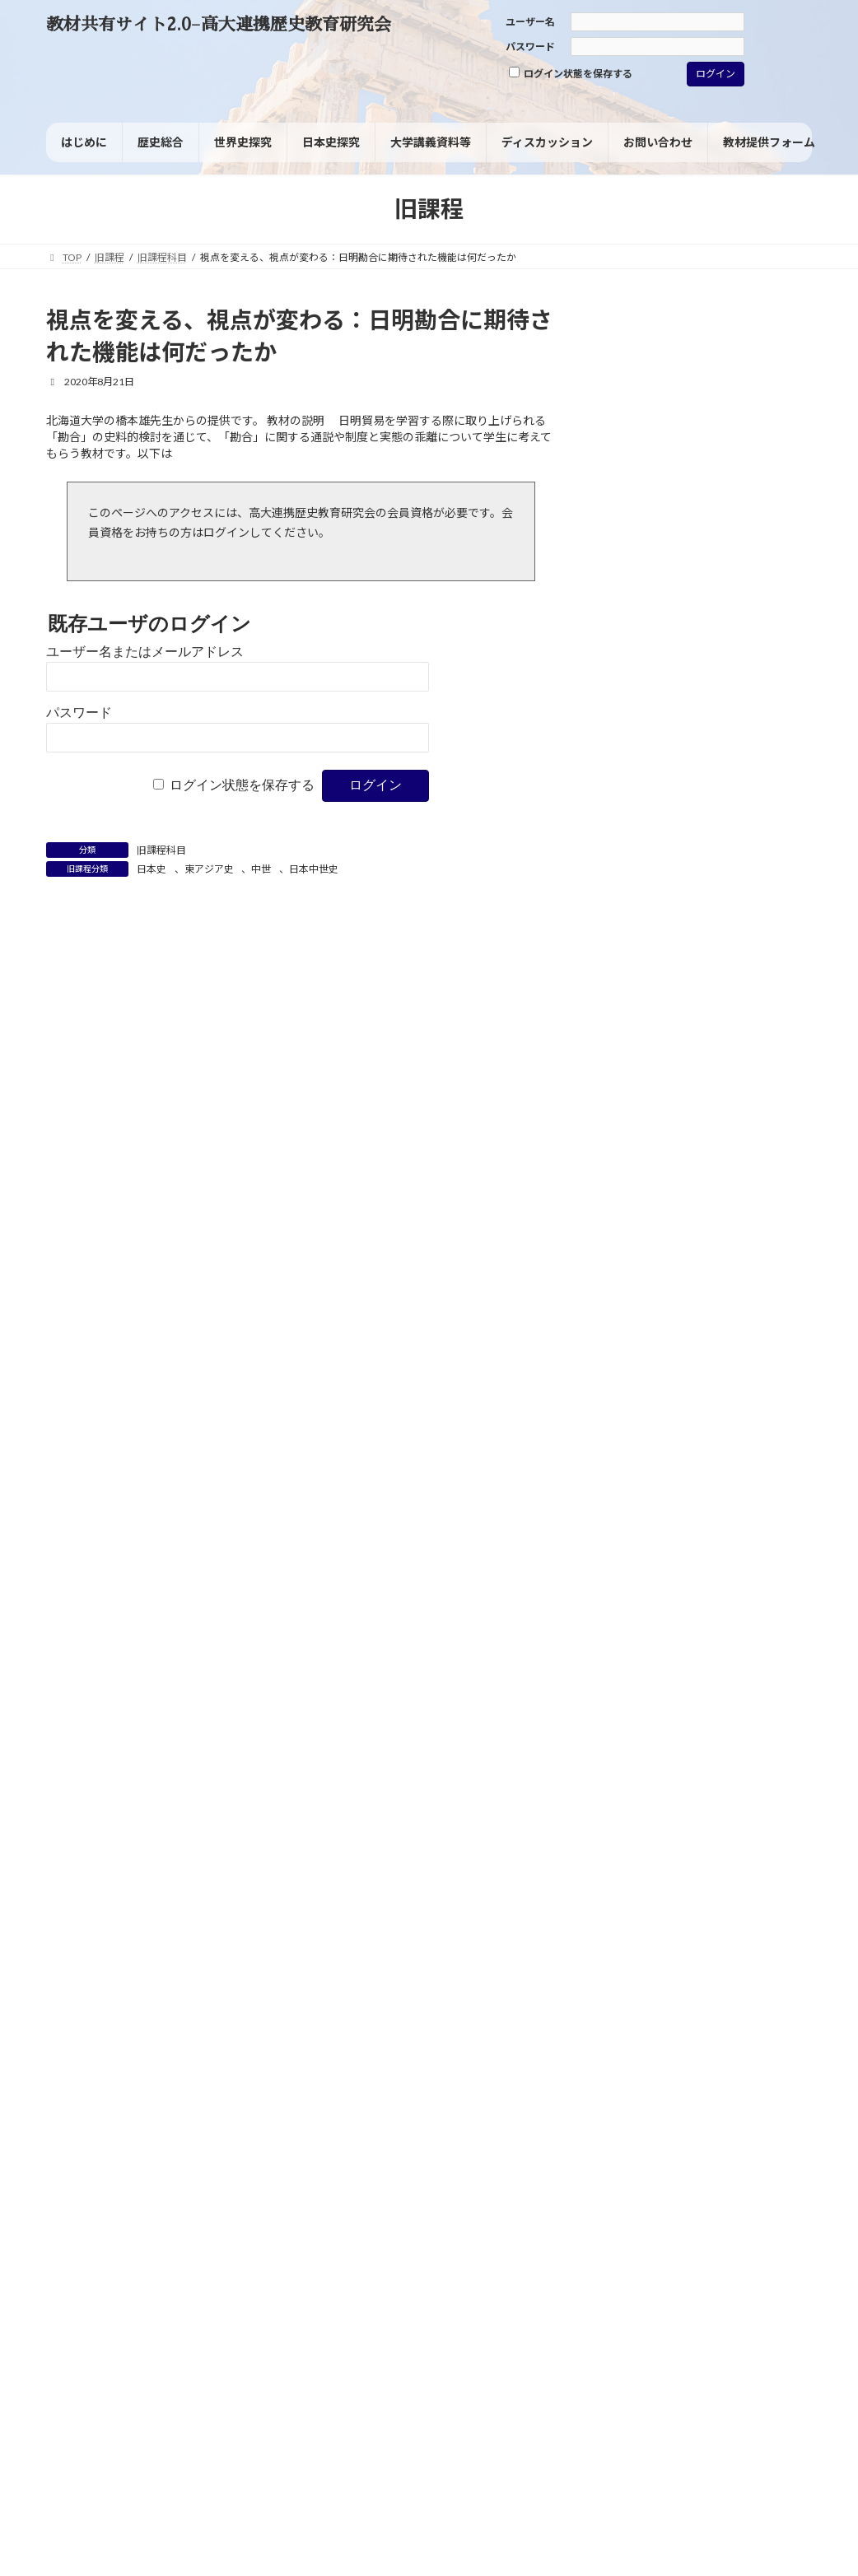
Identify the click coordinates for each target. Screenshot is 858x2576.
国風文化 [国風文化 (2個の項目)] (630, 1069)
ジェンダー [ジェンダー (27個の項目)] (682, 859)
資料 (621, 633)
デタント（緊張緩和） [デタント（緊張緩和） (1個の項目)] (652, 885)
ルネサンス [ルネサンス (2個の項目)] (730, 966)
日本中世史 (313, 869)
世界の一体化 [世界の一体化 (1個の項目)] (728, 987)
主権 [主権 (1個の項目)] (787, 987)
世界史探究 (639, 598)
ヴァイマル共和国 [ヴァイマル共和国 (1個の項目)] (643, 987)
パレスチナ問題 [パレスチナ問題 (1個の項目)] (750, 885)
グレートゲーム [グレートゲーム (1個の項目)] (713, 840)
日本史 (151, 869)
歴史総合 (633, 529)
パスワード (530, 46)
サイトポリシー (96, 2286)
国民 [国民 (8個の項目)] (724, 1047)
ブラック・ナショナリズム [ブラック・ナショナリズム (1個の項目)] (661, 925)
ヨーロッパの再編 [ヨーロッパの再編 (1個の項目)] (643, 966)
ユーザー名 (530, 22)
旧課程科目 (161, 850)
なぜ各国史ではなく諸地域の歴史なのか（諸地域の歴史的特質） (728, 1839)
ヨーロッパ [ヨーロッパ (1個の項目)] (733, 946)
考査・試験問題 (650, 667)
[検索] (776, 325)
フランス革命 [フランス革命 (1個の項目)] (739, 905)
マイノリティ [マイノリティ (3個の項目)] (648, 945)
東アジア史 (209, 869)
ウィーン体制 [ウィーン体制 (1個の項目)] (633, 840)
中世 (261, 869)
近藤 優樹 (728, 1861)
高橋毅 (766, 1526)
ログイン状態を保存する (570, 73)
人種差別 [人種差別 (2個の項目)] (630, 1007)
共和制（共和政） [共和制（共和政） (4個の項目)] (665, 1026)
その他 (627, 737)
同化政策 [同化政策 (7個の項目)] (643, 1047)
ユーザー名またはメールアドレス (145, 652)
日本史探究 (639, 564)
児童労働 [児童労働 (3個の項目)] (705, 1006)
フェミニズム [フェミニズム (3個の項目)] (648, 904)
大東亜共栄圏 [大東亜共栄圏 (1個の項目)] (704, 1069)
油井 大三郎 (779, 1693)
